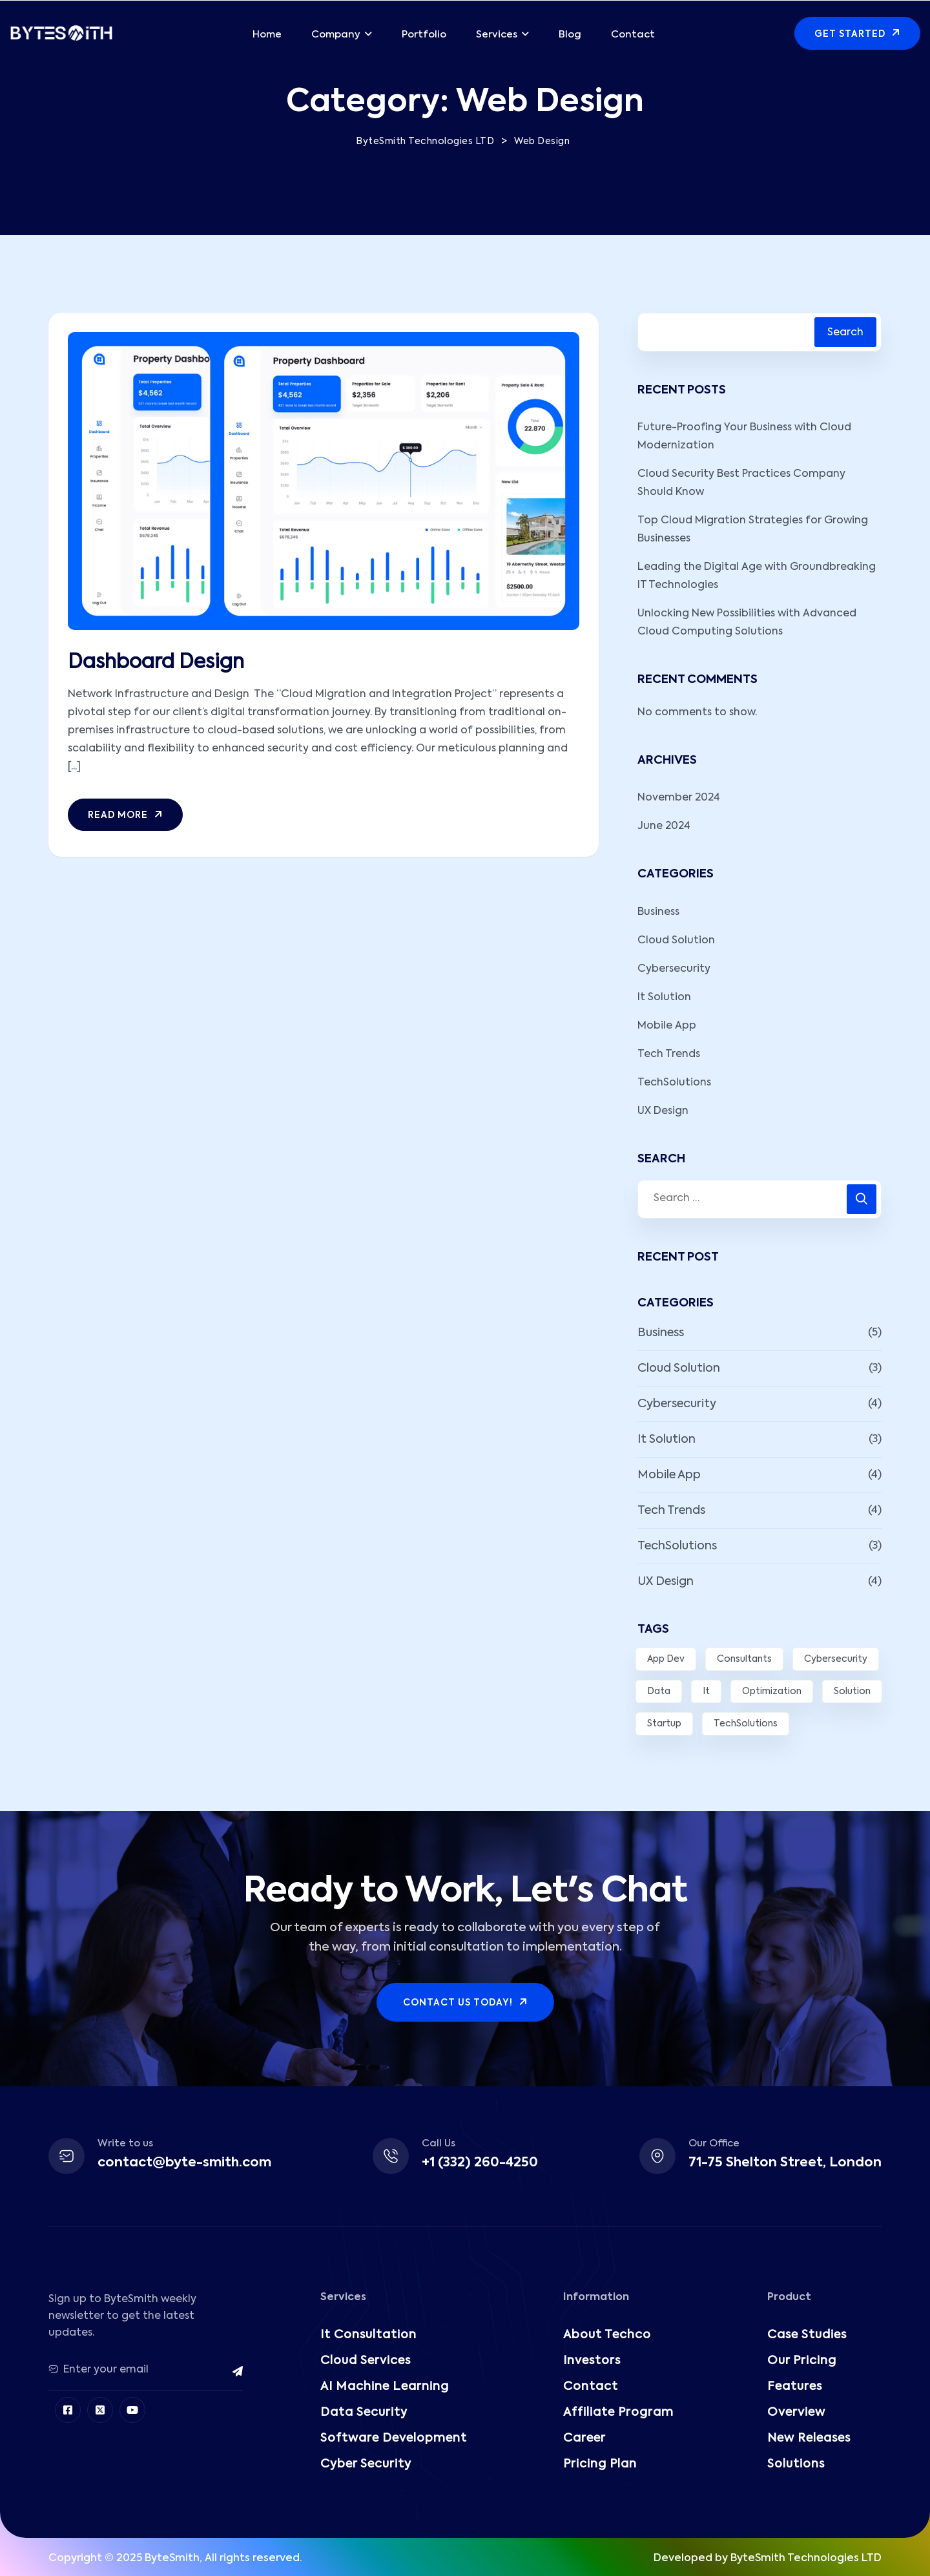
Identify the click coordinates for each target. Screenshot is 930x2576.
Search (845, 333)
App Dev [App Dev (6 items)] (666, 1659)
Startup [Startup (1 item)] (664, 1723)
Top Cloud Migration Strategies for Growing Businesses (752, 530)
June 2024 (663, 826)
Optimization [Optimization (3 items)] (771, 1691)
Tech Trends (668, 1054)
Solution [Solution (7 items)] (852, 1691)
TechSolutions (674, 1083)
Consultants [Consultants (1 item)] (744, 1659)
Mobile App (666, 1026)
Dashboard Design (156, 663)
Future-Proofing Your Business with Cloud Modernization (744, 437)
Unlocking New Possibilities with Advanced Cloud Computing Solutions (746, 623)
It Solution (664, 997)
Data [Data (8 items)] (658, 1691)
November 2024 (678, 798)
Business (658, 912)
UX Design (662, 1111)
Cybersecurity (673, 969)
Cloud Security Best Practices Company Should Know (741, 483)
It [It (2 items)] (706, 1691)
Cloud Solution (676, 941)
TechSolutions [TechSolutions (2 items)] (746, 1723)
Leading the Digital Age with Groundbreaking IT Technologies (756, 576)
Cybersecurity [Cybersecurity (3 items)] (835, 1659)
